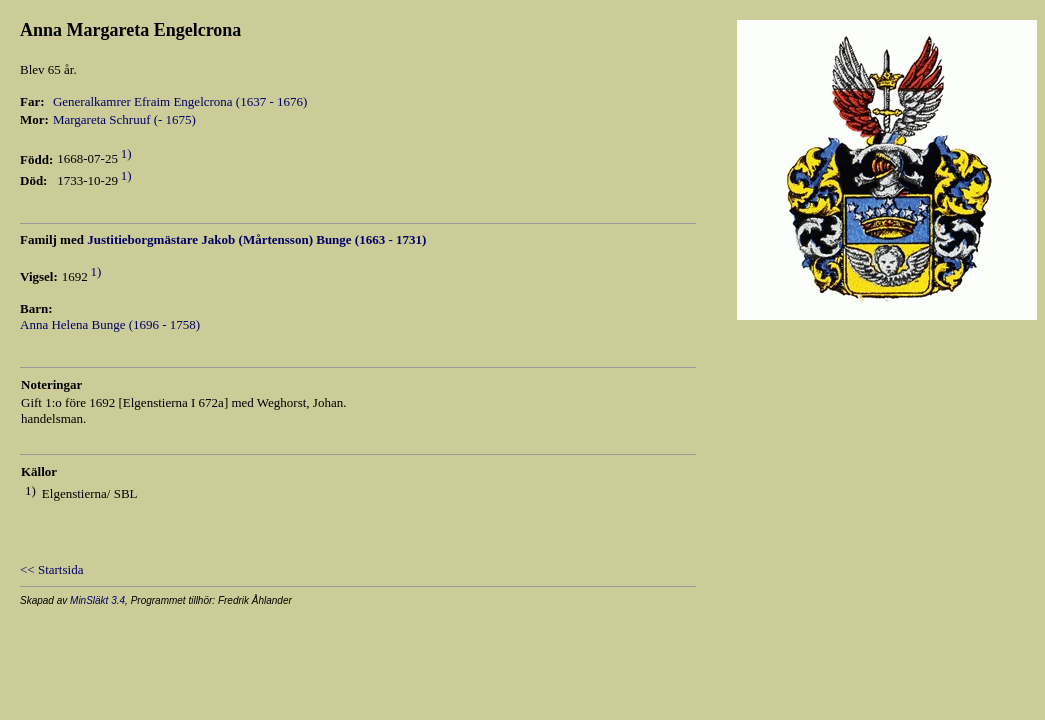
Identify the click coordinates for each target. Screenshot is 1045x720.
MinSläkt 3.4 (97, 600)
